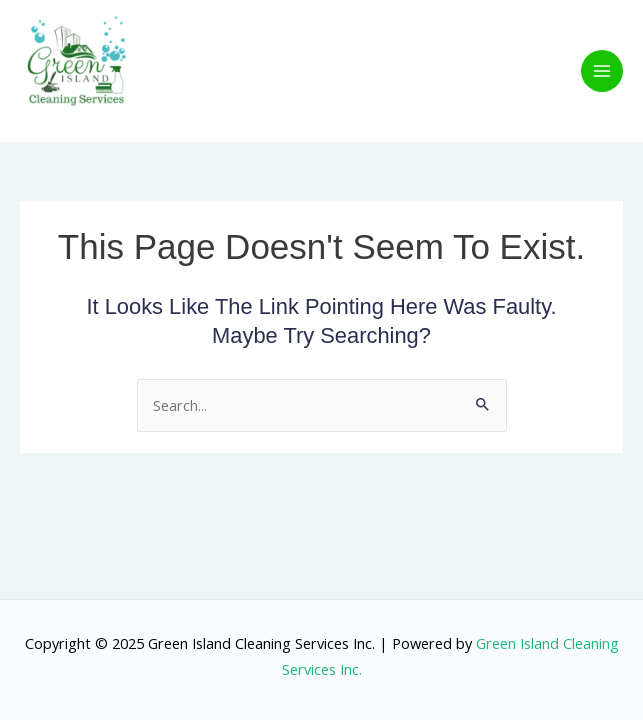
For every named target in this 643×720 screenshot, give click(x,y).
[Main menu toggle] (602, 71)
